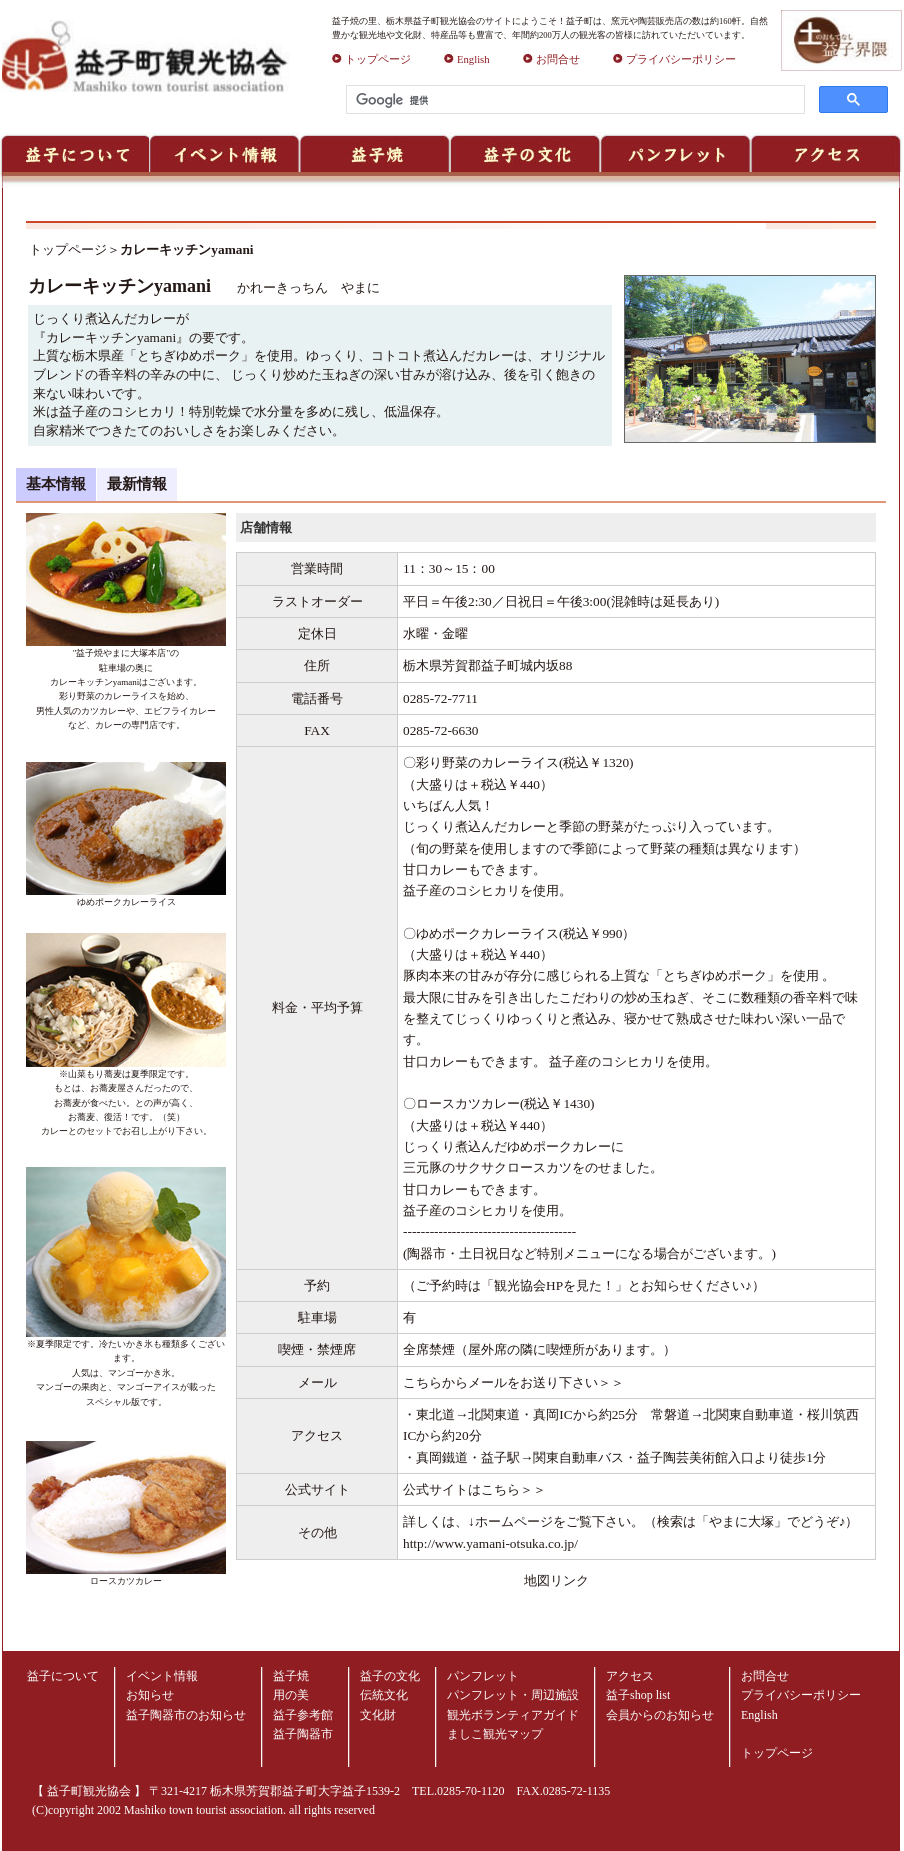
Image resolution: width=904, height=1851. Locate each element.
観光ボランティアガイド (513, 1715)
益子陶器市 (303, 1734)
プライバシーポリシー (674, 59)
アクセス (630, 1676)
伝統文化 (384, 1695)
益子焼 (291, 1676)
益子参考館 (303, 1715)
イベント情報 (162, 1676)
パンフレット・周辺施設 (513, 1695)
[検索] (573, 100)
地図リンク (556, 1580)
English (467, 59)
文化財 (378, 1715)
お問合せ (551, 59)
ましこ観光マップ (495, 1734)
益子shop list (638, 1695)
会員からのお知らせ (660, 1715)
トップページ (371, 59)
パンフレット (483, 1676)
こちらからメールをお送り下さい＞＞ (513, 1382)
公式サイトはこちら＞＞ (474, 1489)
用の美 (291, 1695)
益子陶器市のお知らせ (186, 1715)
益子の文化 (390, 1676)
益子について (63, 1676)
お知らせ (150, 1695)
